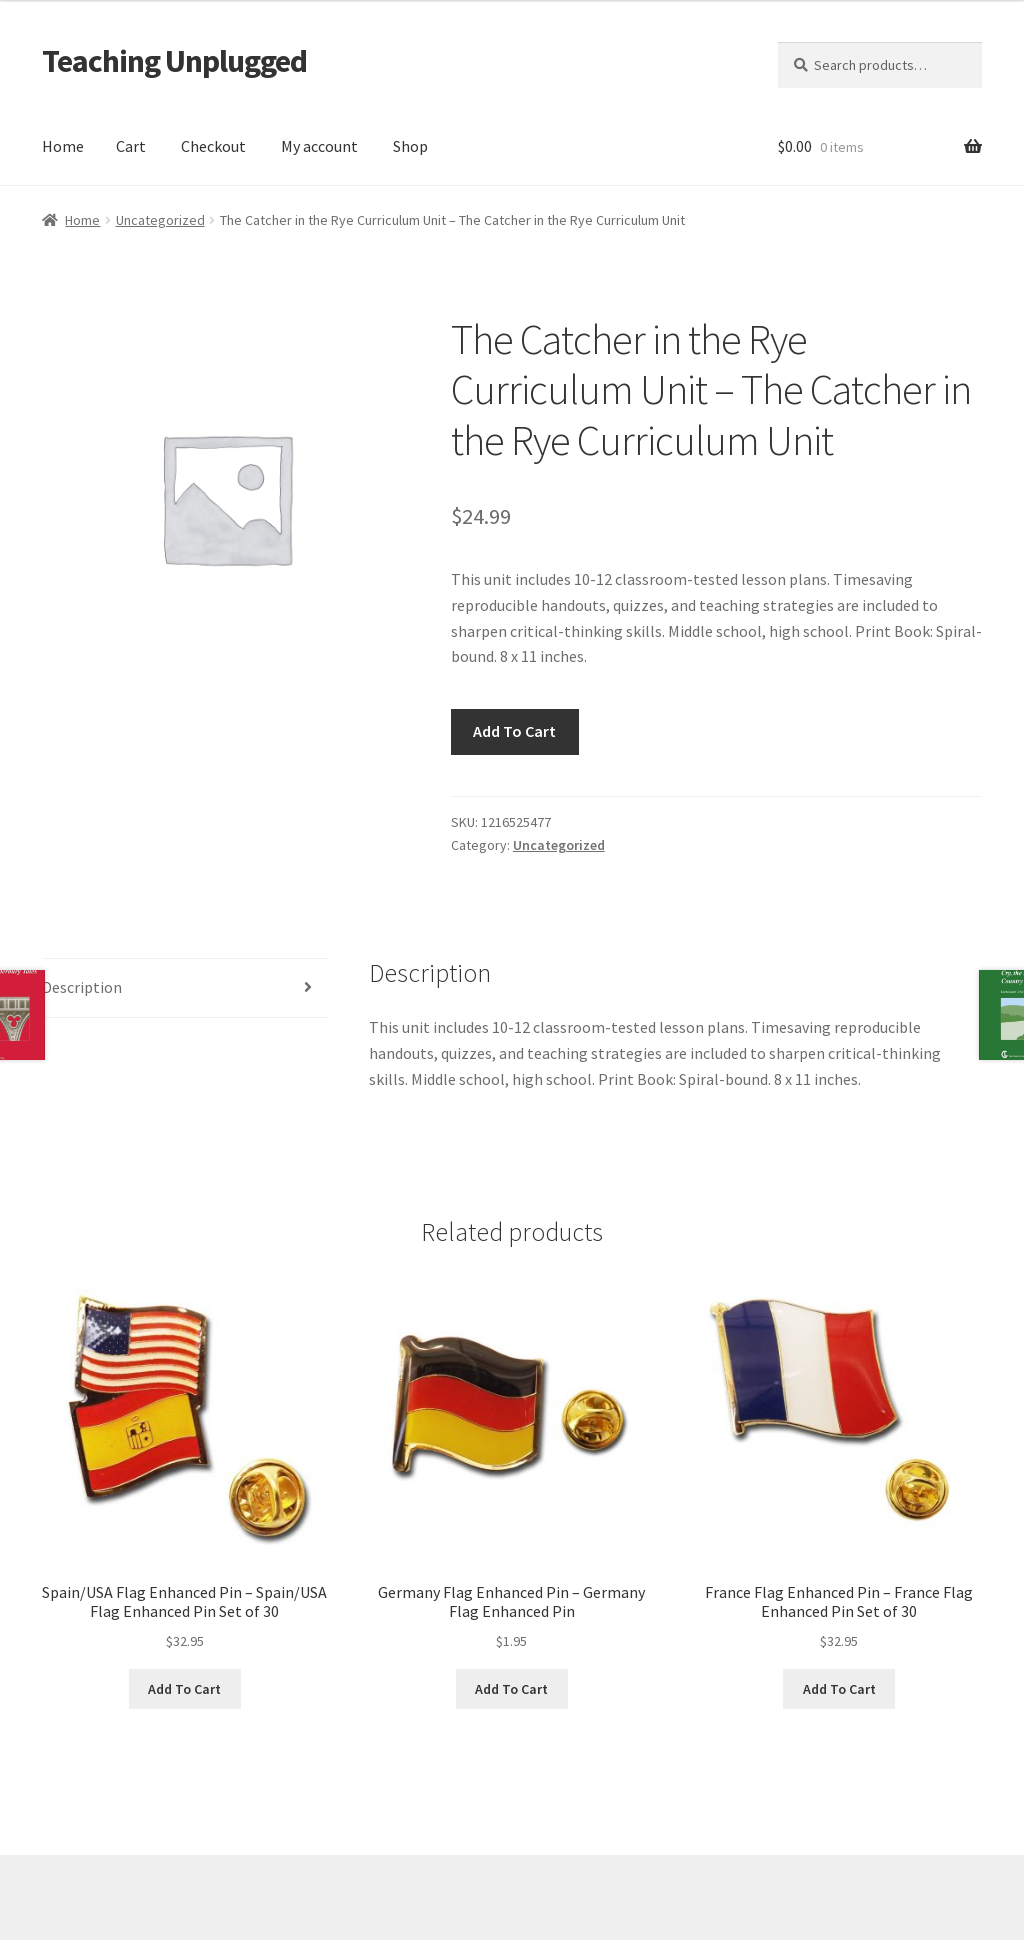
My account (319, 146)
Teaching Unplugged (174, 61)
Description (82, 987)
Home (63, 146)
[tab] (185, 988)
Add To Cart (514, 731)
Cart (131, 146)
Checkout (213, 146)
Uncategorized (160, 220)
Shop (410, 146)
